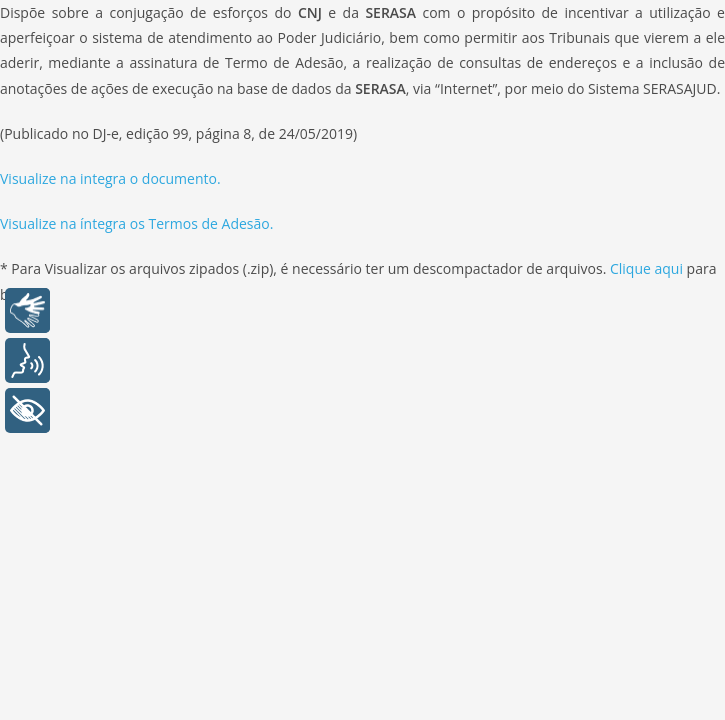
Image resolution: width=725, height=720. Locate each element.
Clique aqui (648, 268)
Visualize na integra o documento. (110, 178)
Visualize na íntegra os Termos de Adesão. (136, 223)
